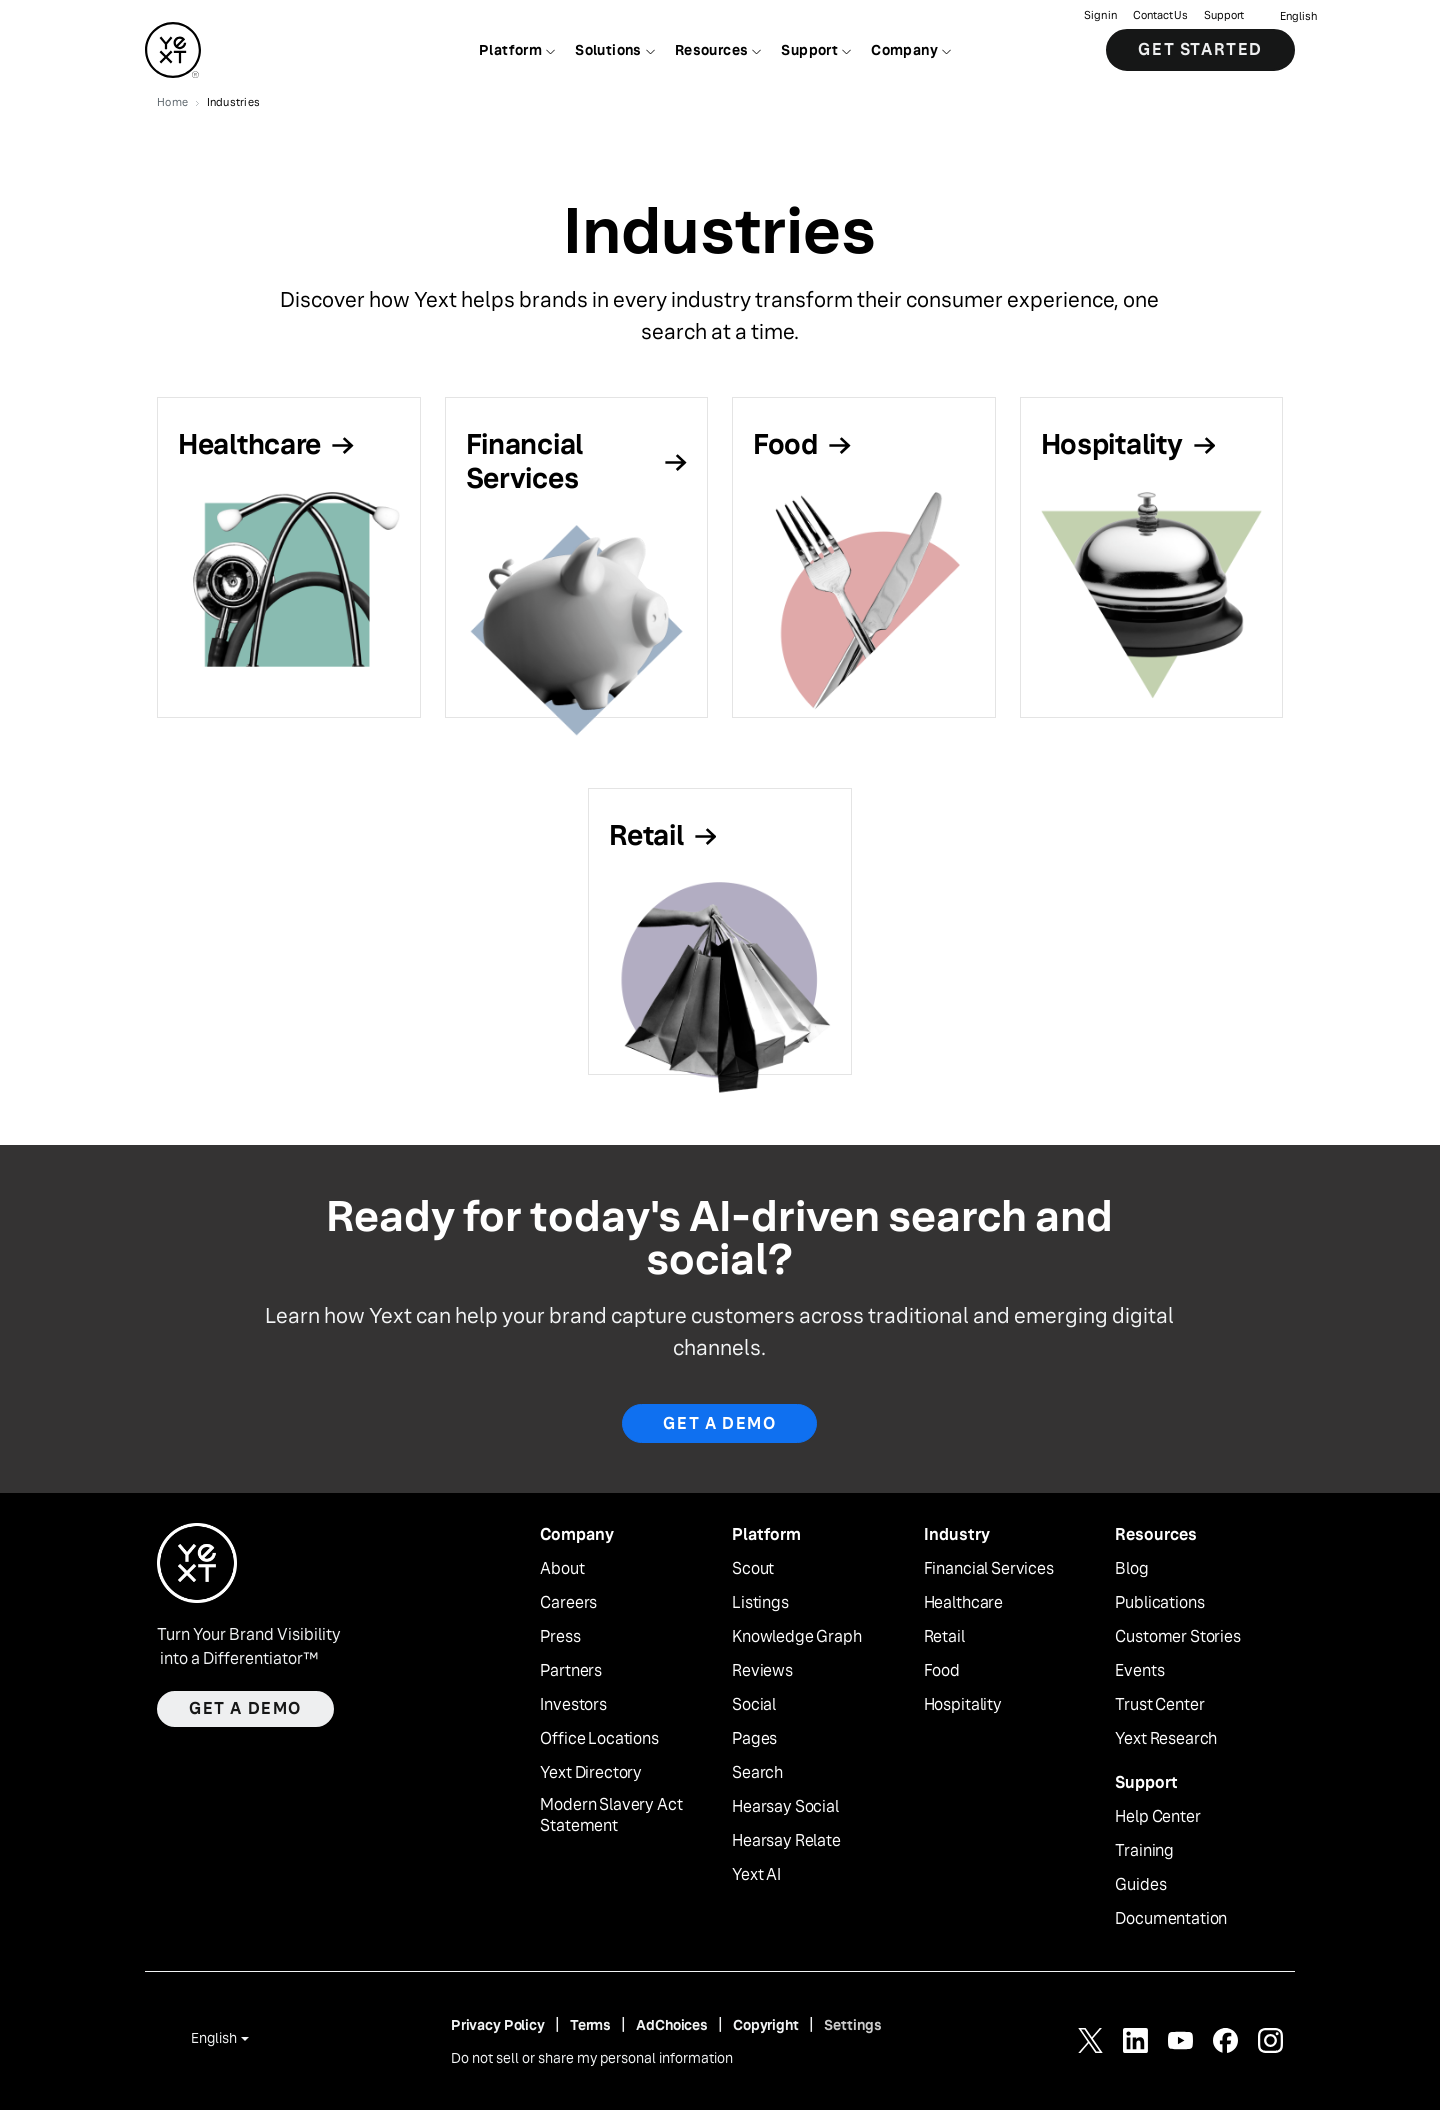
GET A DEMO (719, 1423)
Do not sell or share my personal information (592, 2058)
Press (560, 1637)
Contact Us (1160, 15)
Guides (1140, 1885)
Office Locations (599, 1739)
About (562, 1569)
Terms (590, 2025)
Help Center (1157, 1817)
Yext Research (1166, 1739)
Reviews (762, 1671)
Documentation (1171, 1919)
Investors (573, 1705)
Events (1139, 1671)
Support (1224, 15)
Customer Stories (1177, 1637)
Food (942, 1671)
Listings (760, 1603)
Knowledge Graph (797, 1637)
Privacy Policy (498, 2025)
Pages (754, 1739)
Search (757, 1773)
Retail (944, 1637)
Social (754, 1705)
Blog (1131, 1569)
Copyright (766, 2025)
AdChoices (672, 2025)
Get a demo (245, 1708)
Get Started (1200, 49)
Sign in (1100, 15)
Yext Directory (591, 1773)
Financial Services (989, 1569)
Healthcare (963, 1603)
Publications (1159, 1603)
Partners (571, 1671)
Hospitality (963, 1705)
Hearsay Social (785, 1807)
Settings (853, 2025)
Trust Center (1159, 1705)
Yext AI (756, 1875)
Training (1144, 1851)
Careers (568, 1603)
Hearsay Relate (786, 1841)
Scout (753, 1569)
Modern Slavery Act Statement (611, 1815)
